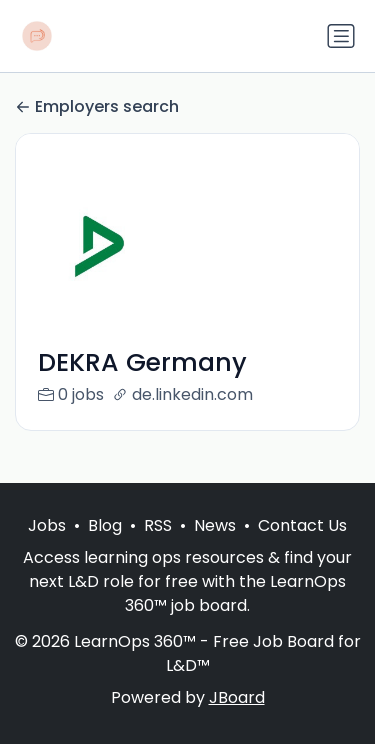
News (215, 525)
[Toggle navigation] (341, 36)
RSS (158, 525)
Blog (105, 525)
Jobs (47, 525)
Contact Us (302, 525)
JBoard (237, 697)
